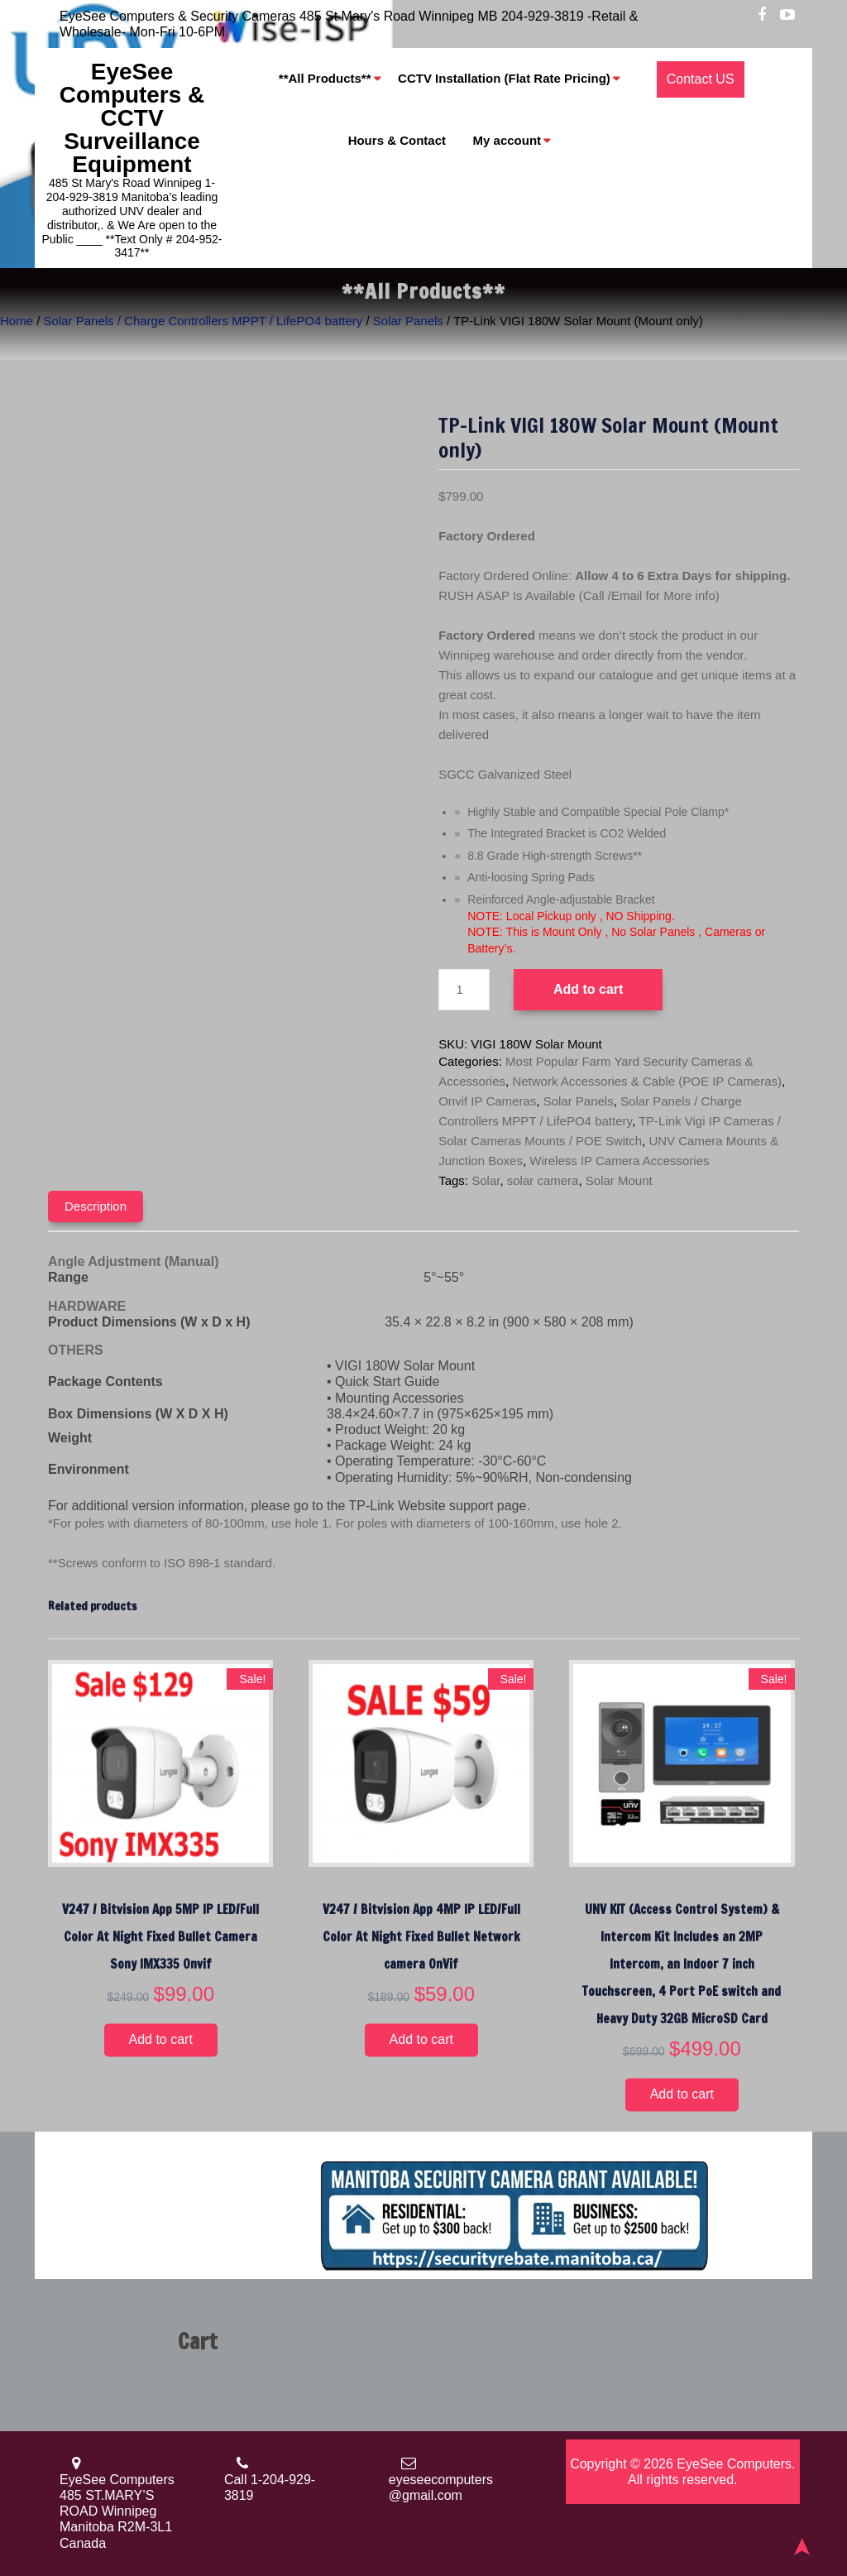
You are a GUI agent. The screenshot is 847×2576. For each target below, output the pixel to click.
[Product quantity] (464, 989)
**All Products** (325, 79)
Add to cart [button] (161, 2039)
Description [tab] (96, 1206)
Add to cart (588, 989)
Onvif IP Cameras (487, 1101)
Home (16, 321)
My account (507, 141)
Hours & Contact (397, 141)
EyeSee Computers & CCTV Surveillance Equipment (132, 118)
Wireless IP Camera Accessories (619, 1161)
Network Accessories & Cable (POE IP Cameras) (647, 1081)
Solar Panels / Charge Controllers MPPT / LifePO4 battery (203, 321)
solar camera (543, 1180)
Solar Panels (408, 321)
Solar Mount (619, 1180)
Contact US (701, 79)
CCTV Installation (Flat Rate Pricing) (504, 79)
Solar (485, 1180)
